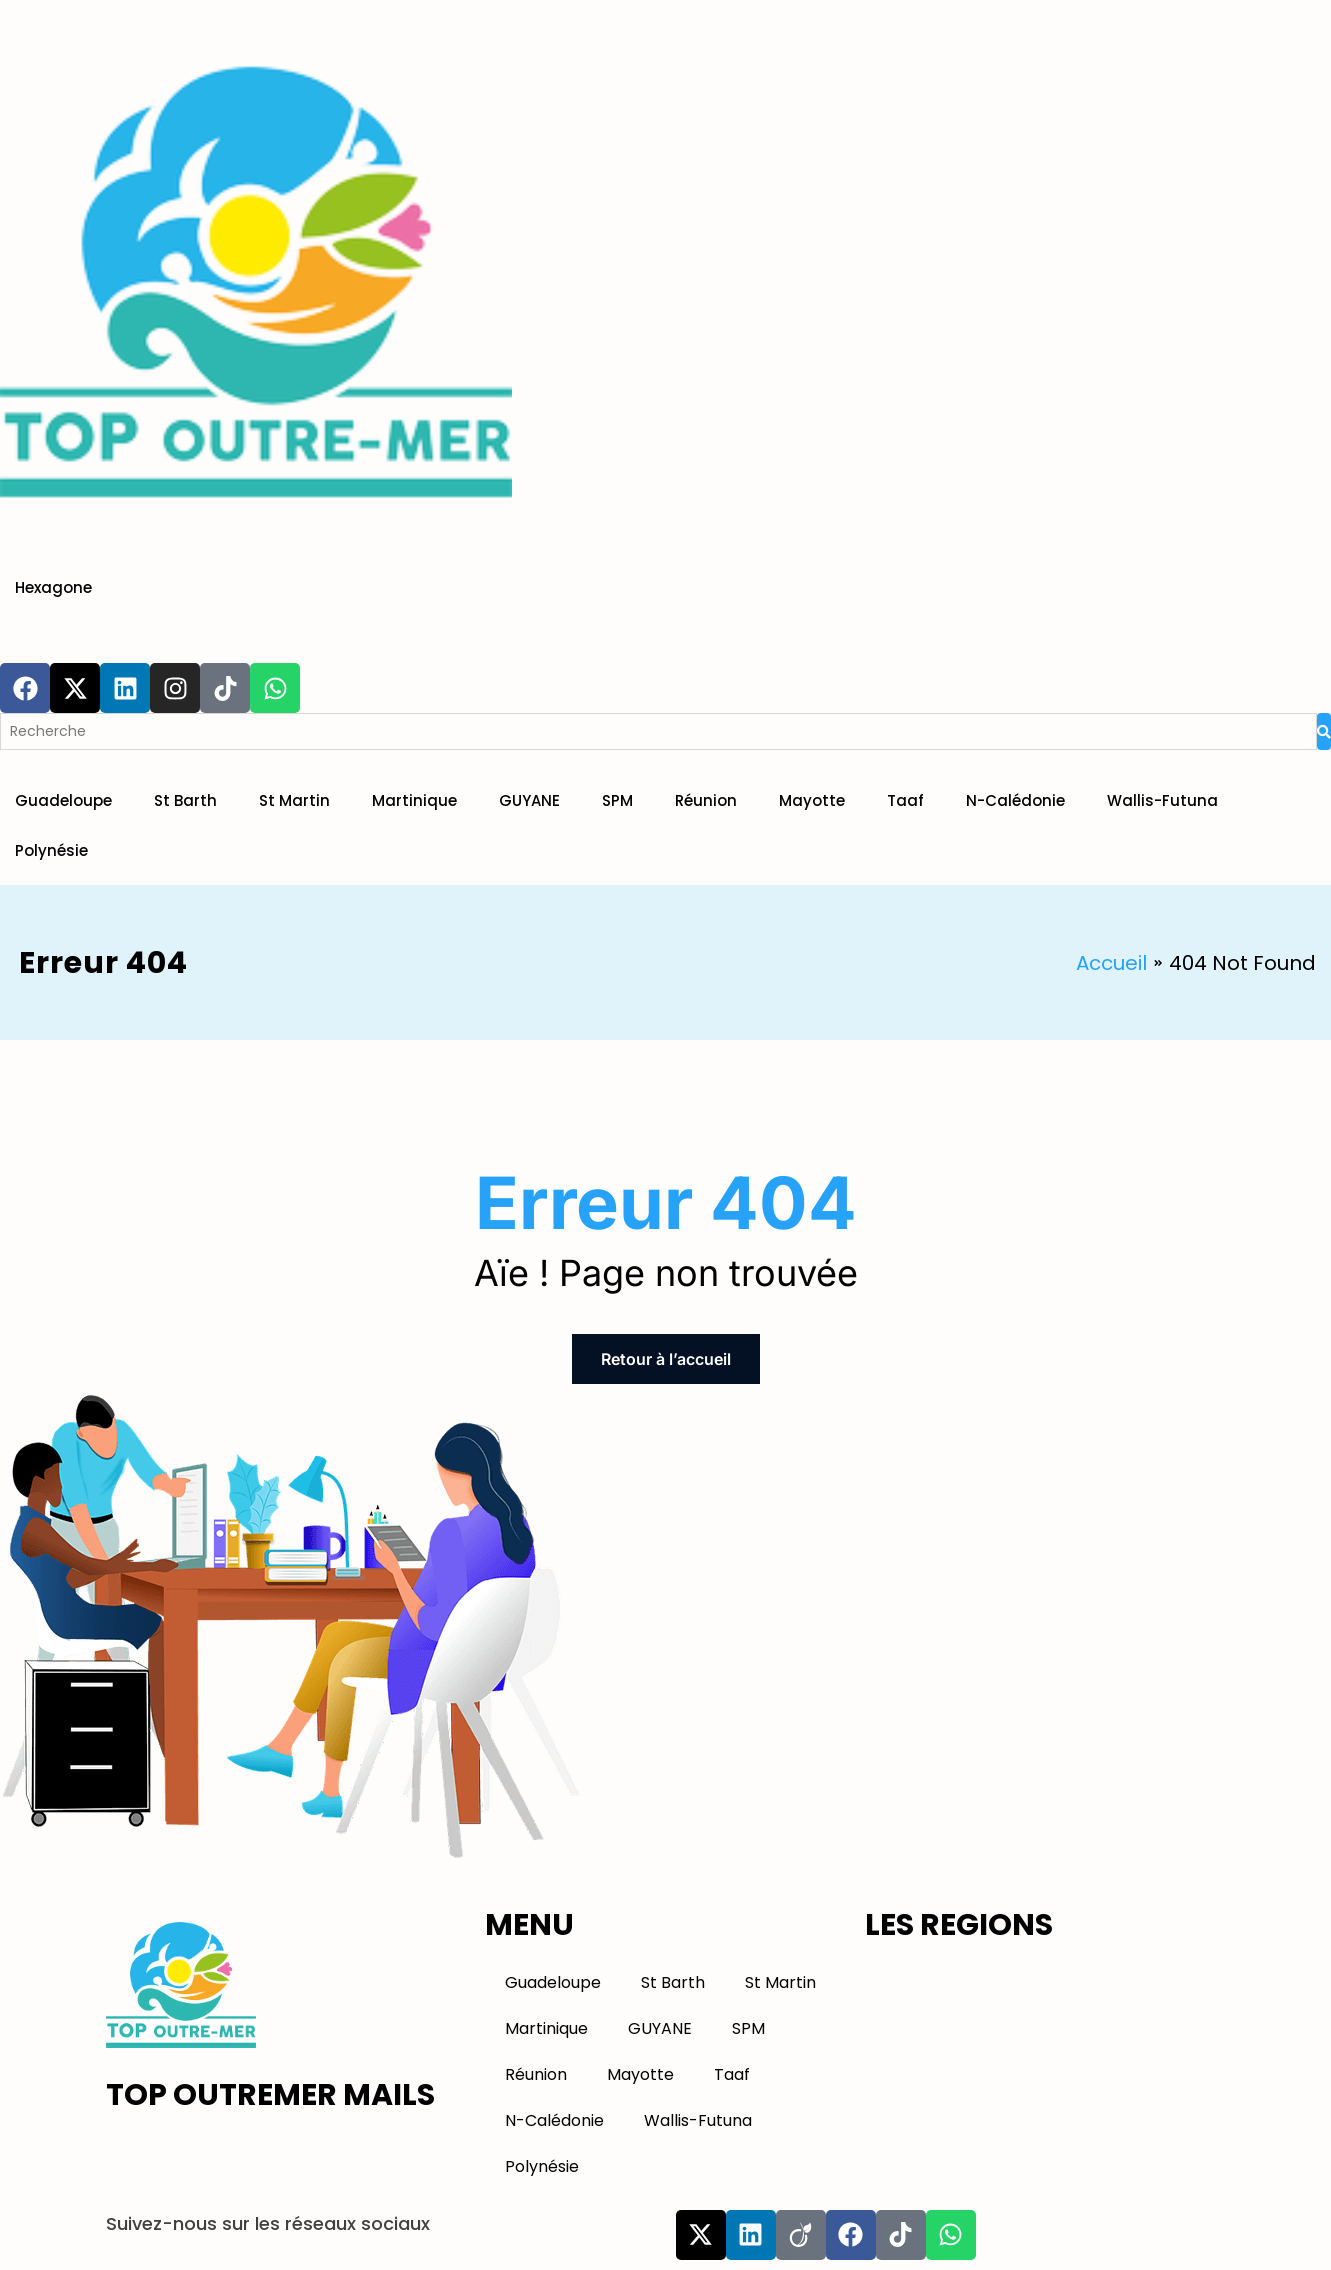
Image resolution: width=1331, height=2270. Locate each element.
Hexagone (53, 587)
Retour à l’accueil (666, 1359)
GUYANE (529, 800)
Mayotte (812, 800)
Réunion (706, 800)
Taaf (905, 800)
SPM (617, 800)
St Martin (294, 800)
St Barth (185, 800)
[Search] (658, 731)
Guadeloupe (63, 800)
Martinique (414, 800)
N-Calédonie (1015, 800)
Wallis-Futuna (1162, 800)
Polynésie (51, 850)
